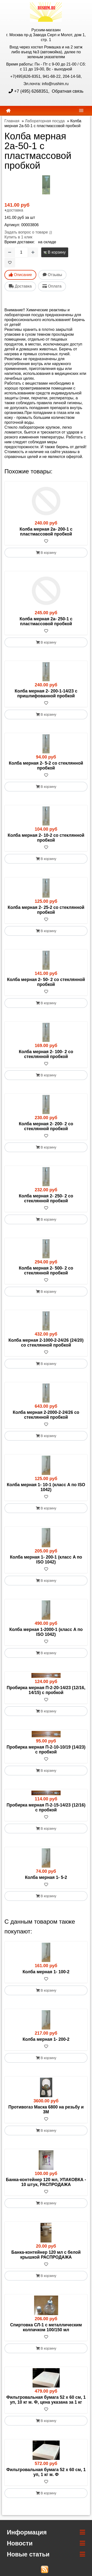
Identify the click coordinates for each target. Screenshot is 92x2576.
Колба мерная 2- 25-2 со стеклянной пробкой (46, 910)
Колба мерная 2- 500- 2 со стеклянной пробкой (46, 1270)
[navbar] (81, 110)
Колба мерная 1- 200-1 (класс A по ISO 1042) (46, 1559)
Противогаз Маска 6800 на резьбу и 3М (46, 2109)
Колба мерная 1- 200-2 (46, 2039)
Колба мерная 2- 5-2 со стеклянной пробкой (46, 765)
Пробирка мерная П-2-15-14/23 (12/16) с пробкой (46, 1807)
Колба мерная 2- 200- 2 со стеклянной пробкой (46, 1126)
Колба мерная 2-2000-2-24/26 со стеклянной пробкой (46, 1415)
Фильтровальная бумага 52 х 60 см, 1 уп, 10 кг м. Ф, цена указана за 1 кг (46, 2400)
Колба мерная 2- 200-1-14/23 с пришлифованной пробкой (46, 693)
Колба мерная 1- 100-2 (46, 1971)
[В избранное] (9, 263)
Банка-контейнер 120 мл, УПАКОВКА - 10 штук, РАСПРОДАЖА (46, 2182)
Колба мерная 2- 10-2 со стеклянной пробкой (46, 838)
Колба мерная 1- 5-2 (46, 1877)
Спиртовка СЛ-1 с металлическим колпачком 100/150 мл (46, 2327)
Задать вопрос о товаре (26, 232)
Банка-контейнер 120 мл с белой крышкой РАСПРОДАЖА (45, 2255)
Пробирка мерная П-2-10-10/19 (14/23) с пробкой (46, 1749)
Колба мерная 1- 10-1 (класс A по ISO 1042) (46, 1487)
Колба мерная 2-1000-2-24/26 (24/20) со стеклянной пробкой (46, 1343)
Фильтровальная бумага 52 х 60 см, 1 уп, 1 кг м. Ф (46, 2472)
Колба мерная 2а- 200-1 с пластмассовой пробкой (46, 531)
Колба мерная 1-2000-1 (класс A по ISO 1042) (46, 1632)
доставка (15, 210)
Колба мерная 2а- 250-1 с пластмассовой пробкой (46, 621)
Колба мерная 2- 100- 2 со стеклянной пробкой (46, 1054)
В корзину (55, 252)
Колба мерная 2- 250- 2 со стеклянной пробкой (46, 1198)
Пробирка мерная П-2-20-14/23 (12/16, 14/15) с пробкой (46, 1690)
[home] (8, 111)
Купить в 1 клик (18, 237)
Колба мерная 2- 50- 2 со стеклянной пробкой (46, 982)
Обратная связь (67, 91)
